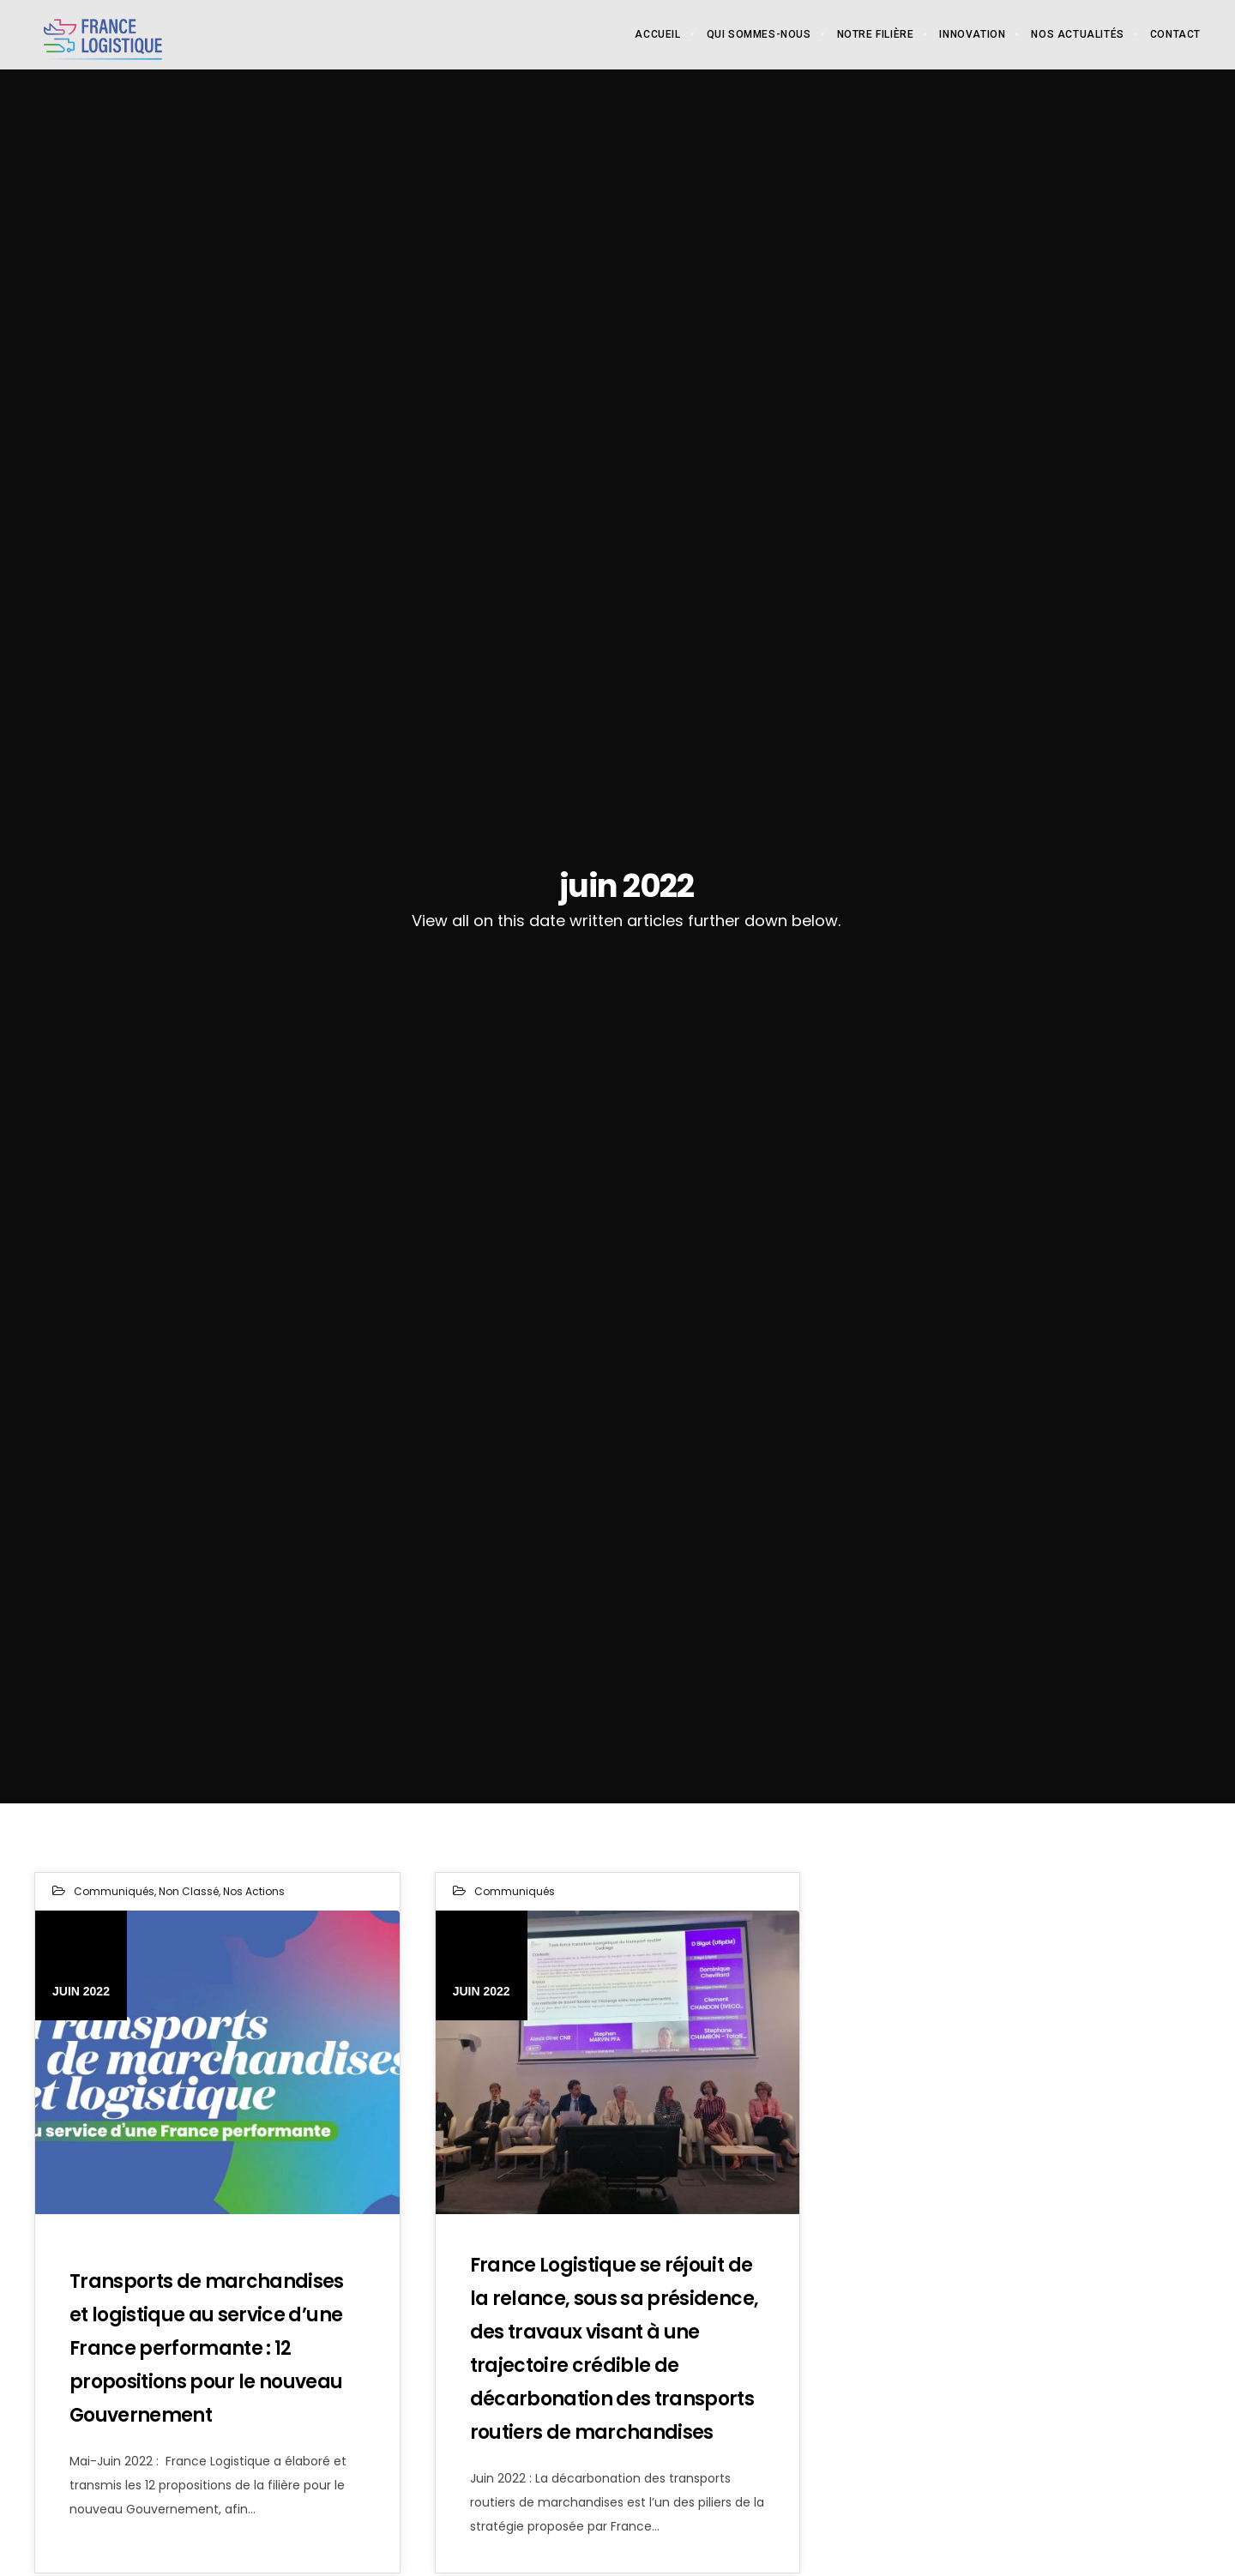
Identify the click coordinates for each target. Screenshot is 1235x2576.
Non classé (189, 1891)
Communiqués (114, 1891)
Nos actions (254, 1891)
